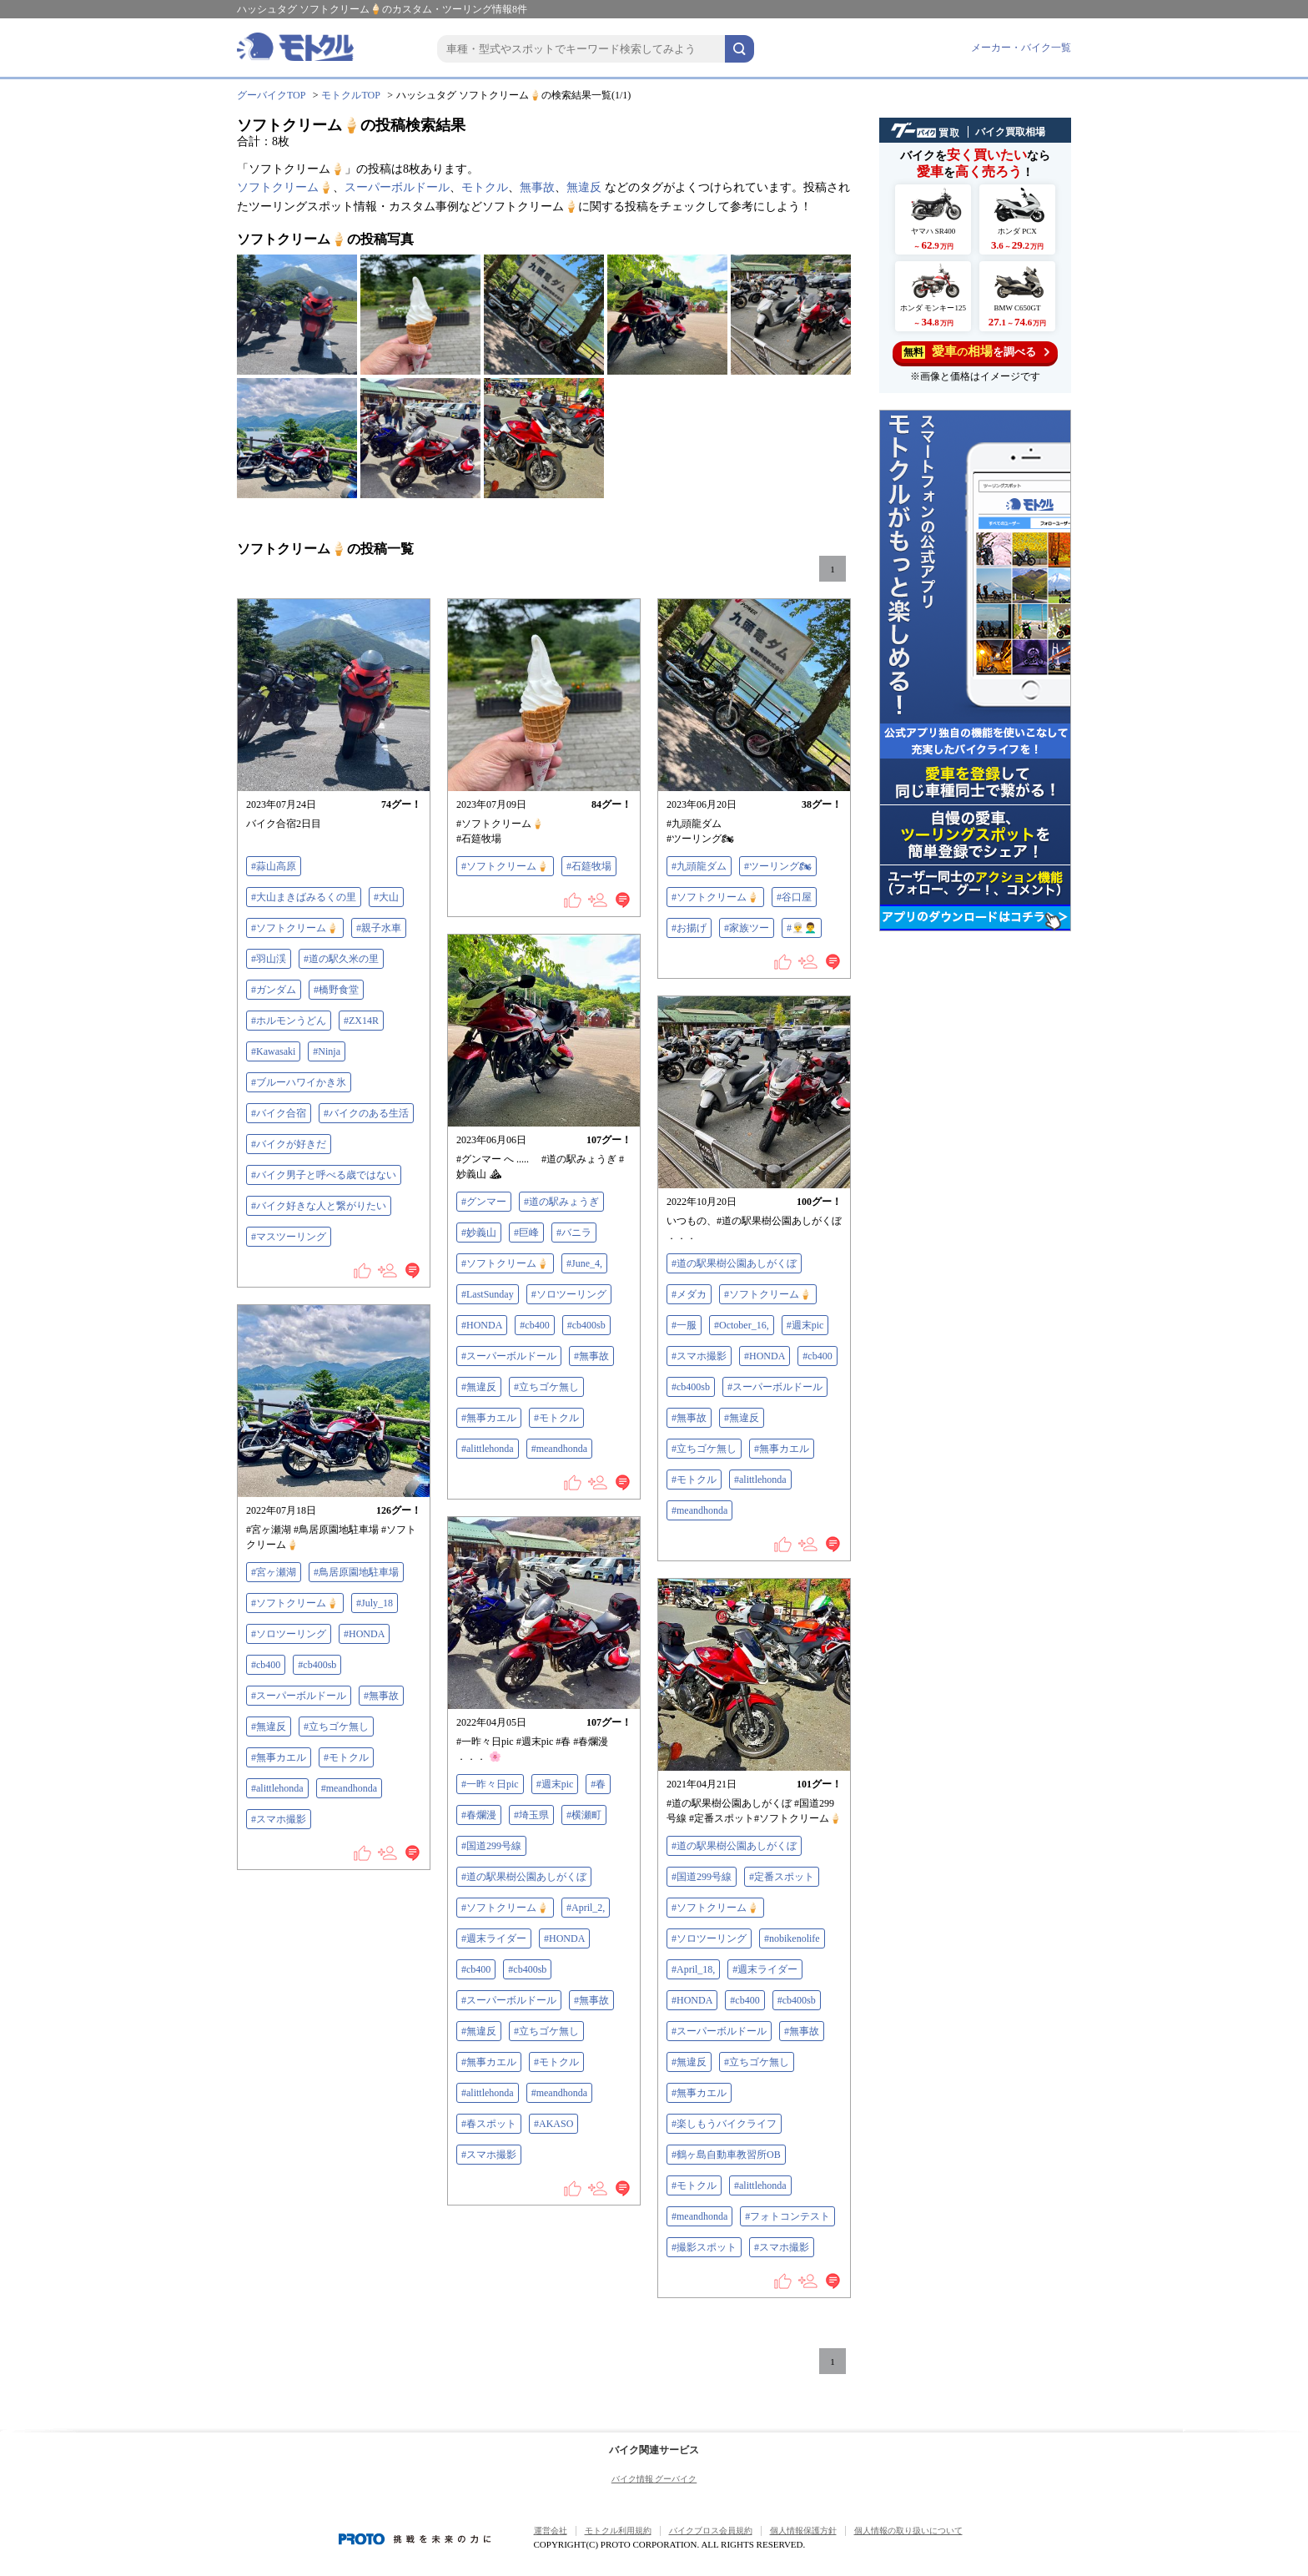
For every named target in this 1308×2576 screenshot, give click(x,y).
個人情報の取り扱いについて (908, 2530)
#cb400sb (586, 1325)
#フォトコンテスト (787, 2216)
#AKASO (553, 2124)
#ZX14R (361, 1020)
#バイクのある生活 (366, 1113)
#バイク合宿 (278, 1113)
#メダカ (689, 1294)
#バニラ (573, 1232)
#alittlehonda (487, 1448)
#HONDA (481, 1325)
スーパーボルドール (397, 187)
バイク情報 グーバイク (654, 2478)
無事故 (537, 187)
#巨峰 (526, 1232)
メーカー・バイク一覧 (1021, 47)
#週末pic (805, 1325)
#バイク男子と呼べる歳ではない (323, 1175)
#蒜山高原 (273, 866)
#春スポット (488, 2124)
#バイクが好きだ (288, 1144)
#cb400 (534, 1325)
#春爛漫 (478, 1815)
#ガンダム (273, 990)
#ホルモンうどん (288, 1020)
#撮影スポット (704, 2247)
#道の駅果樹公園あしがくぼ (734, 1263)
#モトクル (556, 1418)
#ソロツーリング (568, 1294)
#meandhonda (559, 1448)
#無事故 (591, 1356)
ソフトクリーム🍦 (285, 187)
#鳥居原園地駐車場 (356, 1572)
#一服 (684, 1325)
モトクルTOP (350, 95)
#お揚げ (689, 928)
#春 (598, 1784)
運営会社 (550, 2530)
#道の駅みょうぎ (561, 1201)
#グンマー (483, 1201)
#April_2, (585, 1907)
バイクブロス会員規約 (710, 2530)
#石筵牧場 (588, 866)
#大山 (386, 897)
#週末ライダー (493, 1938)
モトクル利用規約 (618, 2530)
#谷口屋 (794, 897)
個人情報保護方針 (803, 2530)
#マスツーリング (288, 1237)
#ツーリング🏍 (778, 866)
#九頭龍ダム (699, 866)
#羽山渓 (268, 959)
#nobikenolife (792, 1938)
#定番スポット (781, 1877)
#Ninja (326, 1051)
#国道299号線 (491, 1846)
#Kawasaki (273, 1051)
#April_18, (693, 1969)
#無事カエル (488, 1418)
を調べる (975, 352)
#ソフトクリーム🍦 (295, 928)
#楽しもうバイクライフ (724, 2124)
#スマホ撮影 (699, 1356)
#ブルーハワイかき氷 (298, 1082)
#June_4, (584, 1263)
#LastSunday (487, 1294)
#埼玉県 (531, 1815)
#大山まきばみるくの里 (303, 897)
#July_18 (374, 1603)
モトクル (484, 187)
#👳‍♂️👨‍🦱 (802, 928)
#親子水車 (378, 928)
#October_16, (741, 1325)
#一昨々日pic (490, 1784)
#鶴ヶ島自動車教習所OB (726, 2154)
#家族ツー (746, 928)
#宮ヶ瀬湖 (273, 1572)
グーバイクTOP (271, 95)
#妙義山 (478, 1232)
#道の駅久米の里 (341, 959)
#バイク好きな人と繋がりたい (318, 1206)
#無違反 (478, 1387)
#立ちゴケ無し (546, 1387)
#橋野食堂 (336, 990)
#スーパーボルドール (508, 1356)
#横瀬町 (583, 1815)
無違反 (583, 187)
